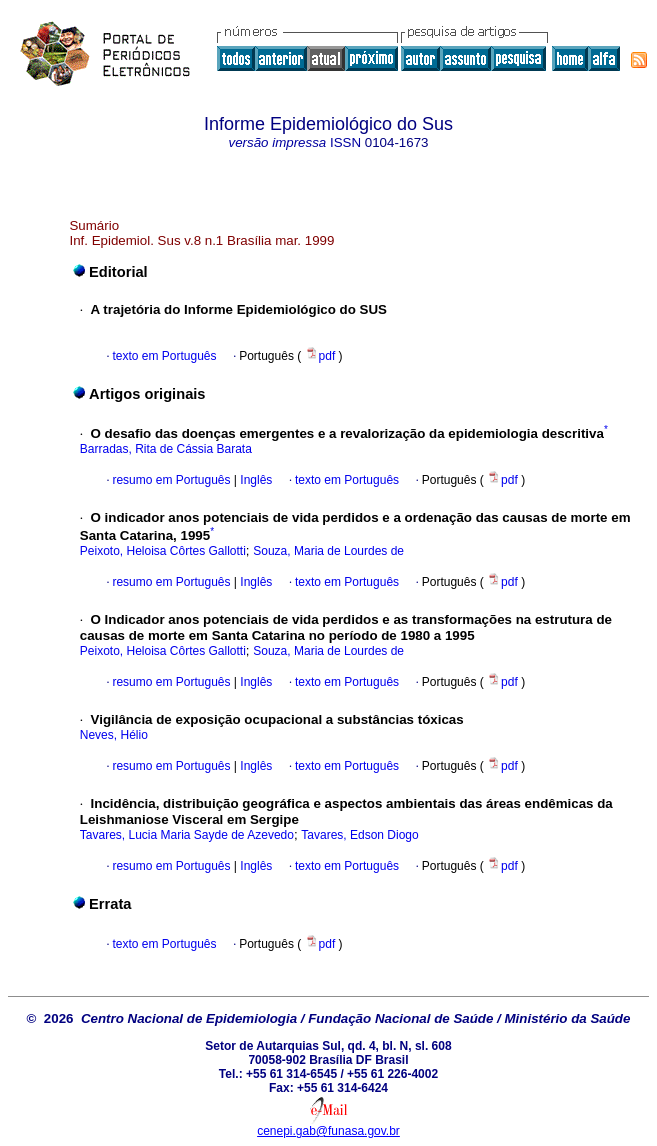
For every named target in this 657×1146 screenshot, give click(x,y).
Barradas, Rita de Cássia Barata (166, 449)
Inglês (254, 480)
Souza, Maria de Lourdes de (328, 551)
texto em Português (164, 356)
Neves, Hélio (114, 735)
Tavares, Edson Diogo (359, 835)
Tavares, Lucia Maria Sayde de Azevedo (187, 835)
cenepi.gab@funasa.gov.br (328, 1131)
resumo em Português (171, 480)
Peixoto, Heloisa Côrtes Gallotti (163, 551)
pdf (322, 356)
